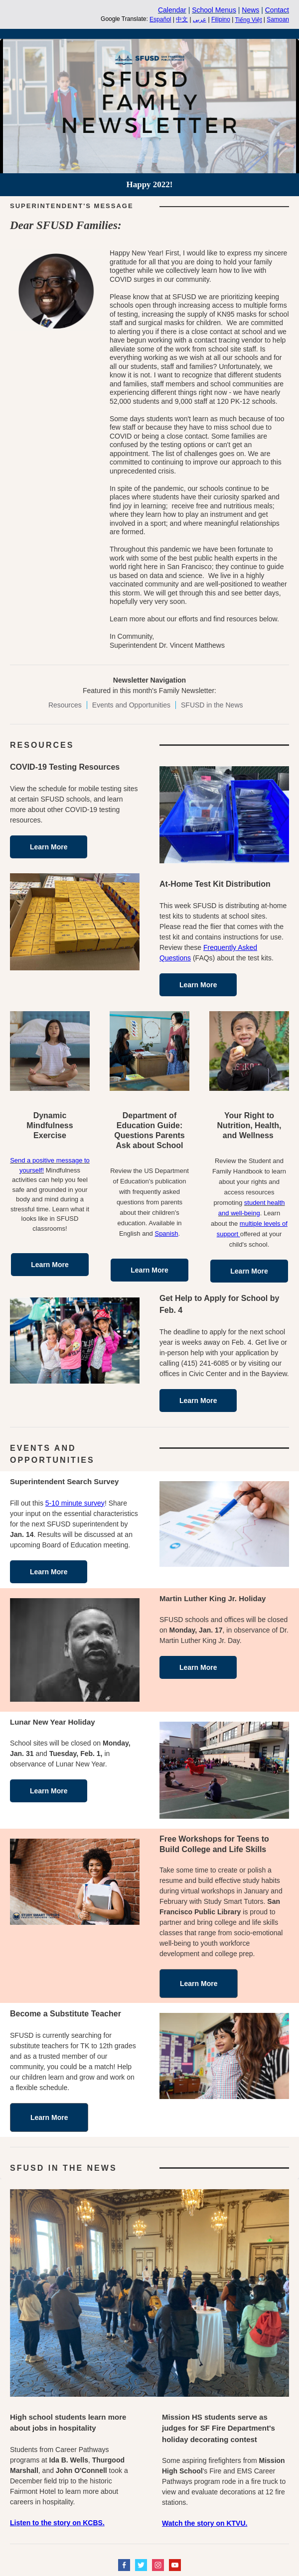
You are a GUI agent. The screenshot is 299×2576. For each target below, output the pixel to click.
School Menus (214, 10)
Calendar (172, 10)
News (250, 10)
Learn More (48, 847)
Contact (277, 10)
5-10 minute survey (75, 1503)
